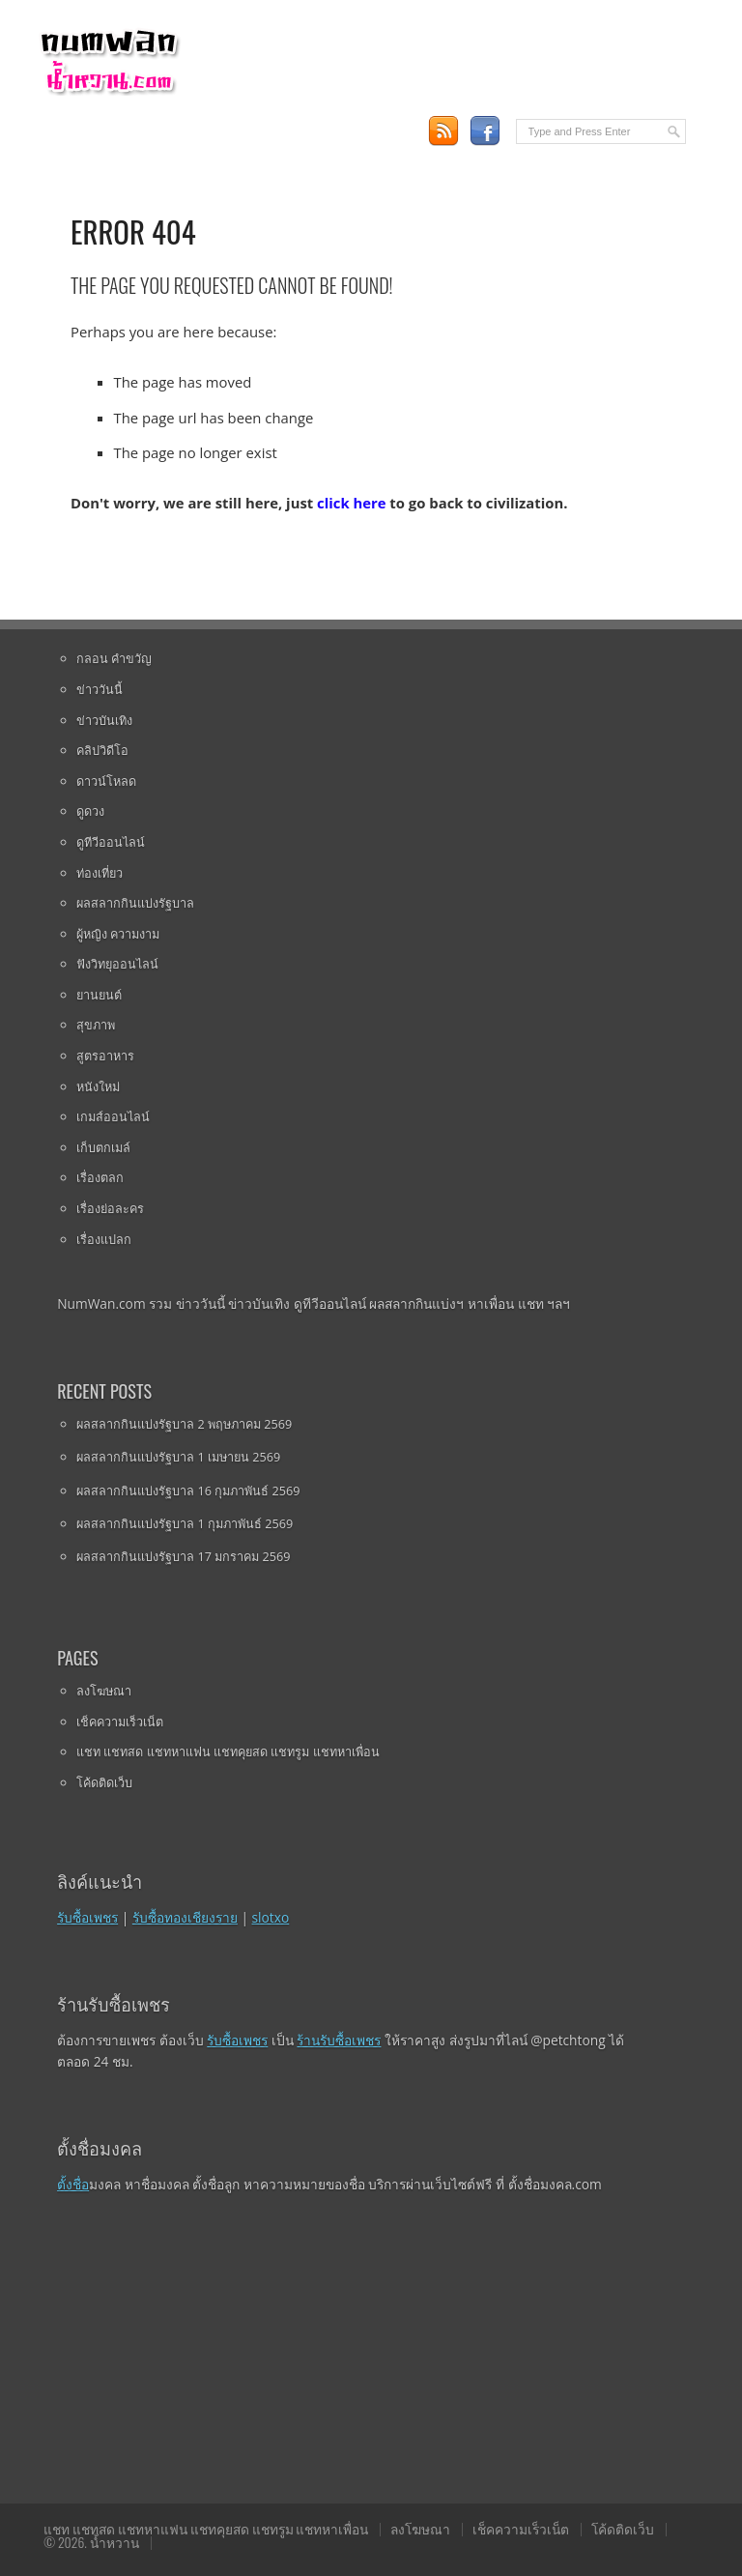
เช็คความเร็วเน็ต (119, 1721)
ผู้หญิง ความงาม (117, 933)
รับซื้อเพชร (87, 1917)
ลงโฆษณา (103, 1690)
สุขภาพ (95, 1024)
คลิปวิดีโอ (102, 750)
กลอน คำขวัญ (114, 658)
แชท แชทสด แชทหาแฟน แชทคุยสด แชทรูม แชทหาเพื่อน (227, 1751)
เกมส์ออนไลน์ (113, 1116)
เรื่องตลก (100, 1177)
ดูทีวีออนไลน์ (110, 842)
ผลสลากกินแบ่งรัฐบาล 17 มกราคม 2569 (183, 1556)
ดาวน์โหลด (106, 781)
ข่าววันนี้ (99, 689)
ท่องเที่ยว (99, 873)
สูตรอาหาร (105, 1055)
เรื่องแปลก (103, 1239)
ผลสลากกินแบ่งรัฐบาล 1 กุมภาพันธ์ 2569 (184, 1523)
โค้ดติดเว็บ (104, 1782)
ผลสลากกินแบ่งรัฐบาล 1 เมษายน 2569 (178, 1456)
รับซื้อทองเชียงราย (185, 1917)
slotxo (271, 1917)
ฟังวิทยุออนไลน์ (117, 963)
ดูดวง (90, 811)
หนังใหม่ (98, 1086)
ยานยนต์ (99, 994)
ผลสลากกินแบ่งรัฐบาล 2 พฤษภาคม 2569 (184, 1424)
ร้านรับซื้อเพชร (339, 2040)
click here (351, 502)
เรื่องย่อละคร (110, 1208)
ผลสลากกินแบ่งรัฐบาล (135, 903)
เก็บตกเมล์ (103, 1147)
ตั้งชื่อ (73, 2184)
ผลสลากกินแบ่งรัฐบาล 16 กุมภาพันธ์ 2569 (188, 1490)
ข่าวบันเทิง (104, 720)
